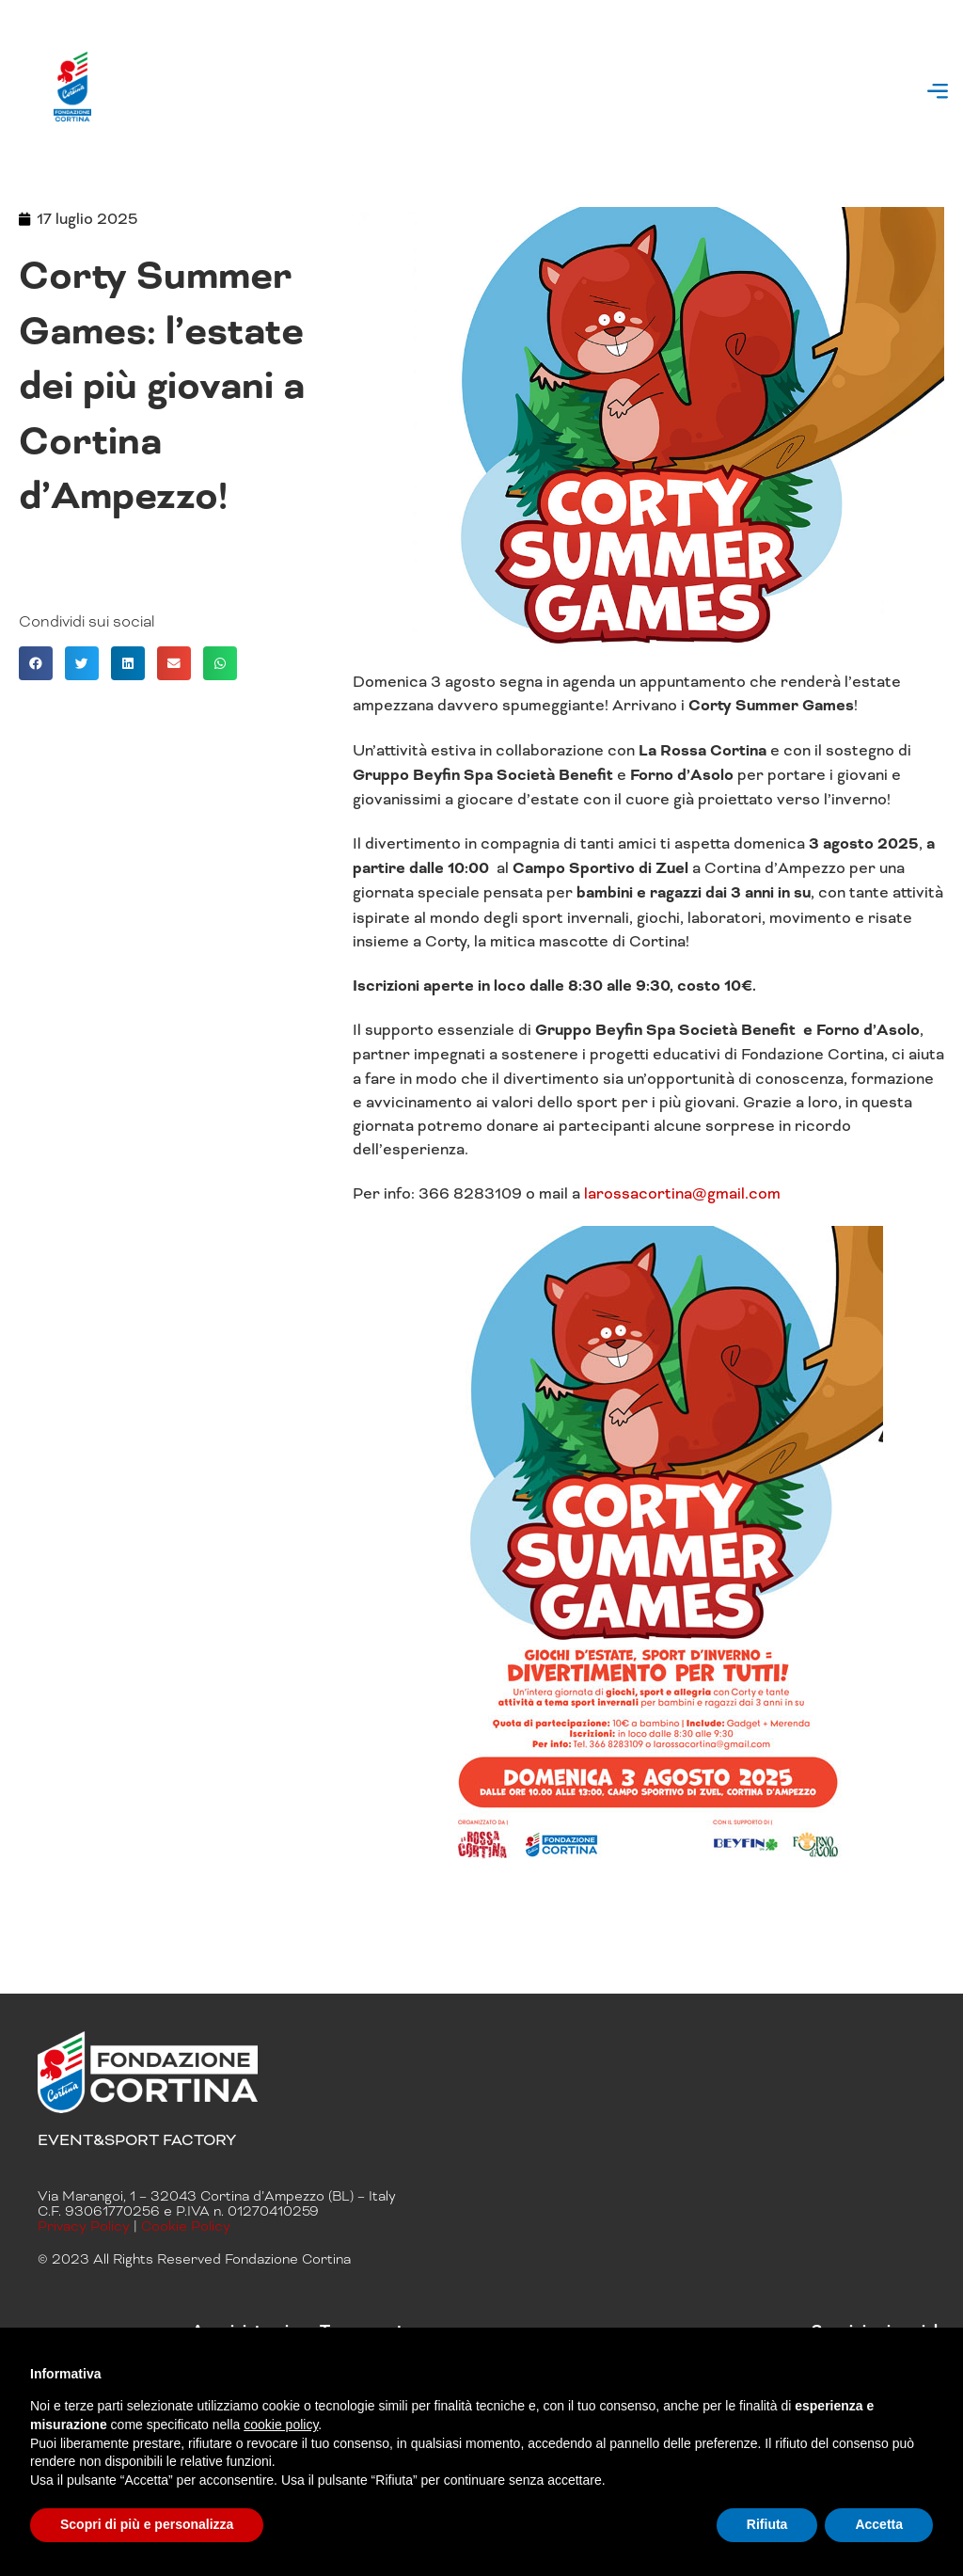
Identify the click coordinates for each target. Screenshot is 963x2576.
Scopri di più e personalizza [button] (146, 2524)
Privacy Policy (84, 2226)
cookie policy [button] (281, 2424)
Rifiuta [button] (767, 2524)
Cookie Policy (185, 2226)
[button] (938, 93)
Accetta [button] (879, 2524)
